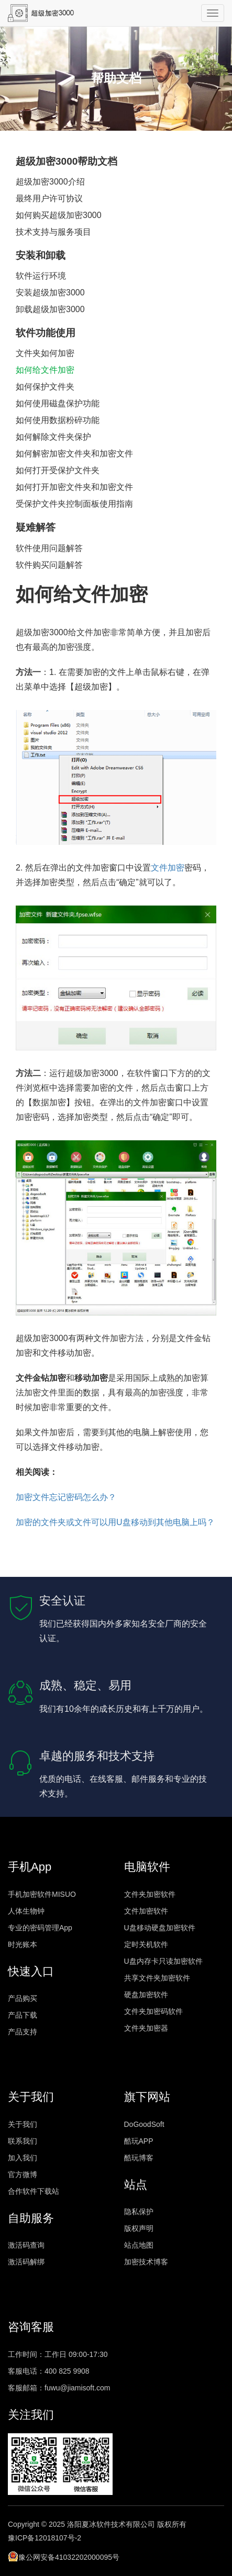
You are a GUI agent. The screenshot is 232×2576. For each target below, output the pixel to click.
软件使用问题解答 (49, 548)
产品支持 (22, 2032)
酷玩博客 (138, 2158)
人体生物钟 (26, 1911)
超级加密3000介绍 (50, 181)
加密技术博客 (146, 2262)
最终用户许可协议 (49, 198)
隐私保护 (138, 2211)
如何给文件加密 (45, 369)
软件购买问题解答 (49, 564)
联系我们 (22, 2141)
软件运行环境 (41, 275)
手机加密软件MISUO (42, 1894)
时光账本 (22, 1944)
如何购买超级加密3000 (59, 215)
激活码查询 (26, 2245)
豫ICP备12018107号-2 (44, 2538)
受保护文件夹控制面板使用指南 (74, 503)
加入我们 (22, 2158)
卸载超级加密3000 (50, 309)
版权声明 (138, 2228)
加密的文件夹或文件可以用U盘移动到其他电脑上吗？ (115, 1522)
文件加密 (167, 867)
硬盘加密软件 (146, 1994)
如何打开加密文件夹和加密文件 (74, 487)
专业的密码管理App (40, 1928)
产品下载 (22, 2015)
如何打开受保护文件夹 (58, 470)
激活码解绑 (26, 2262)
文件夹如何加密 (45, 353)
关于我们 (22, 2124)
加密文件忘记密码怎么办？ (66, 1497)
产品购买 (22, 1998)
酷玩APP (138, 2141)
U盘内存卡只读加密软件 (163, 1961)
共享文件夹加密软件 (157, 1978)
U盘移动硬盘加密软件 (159, 1928)
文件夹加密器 (146, 2028)
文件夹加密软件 (149, 1894)
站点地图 (138, 2245)
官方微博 (22, 2174)
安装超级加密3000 (50, 292)
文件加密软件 (146, 1911)
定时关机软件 (146, 1944)
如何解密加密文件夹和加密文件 (74, 453)
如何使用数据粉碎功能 (58, 420)
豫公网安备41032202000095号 (63, 2556)
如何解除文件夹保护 (53, 436)
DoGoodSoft (144, 2124)
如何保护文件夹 (45, 386)
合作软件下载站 (33, 2191)
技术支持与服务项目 (53, 231)
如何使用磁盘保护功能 (58, 403)
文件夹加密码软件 (153, 2011)
